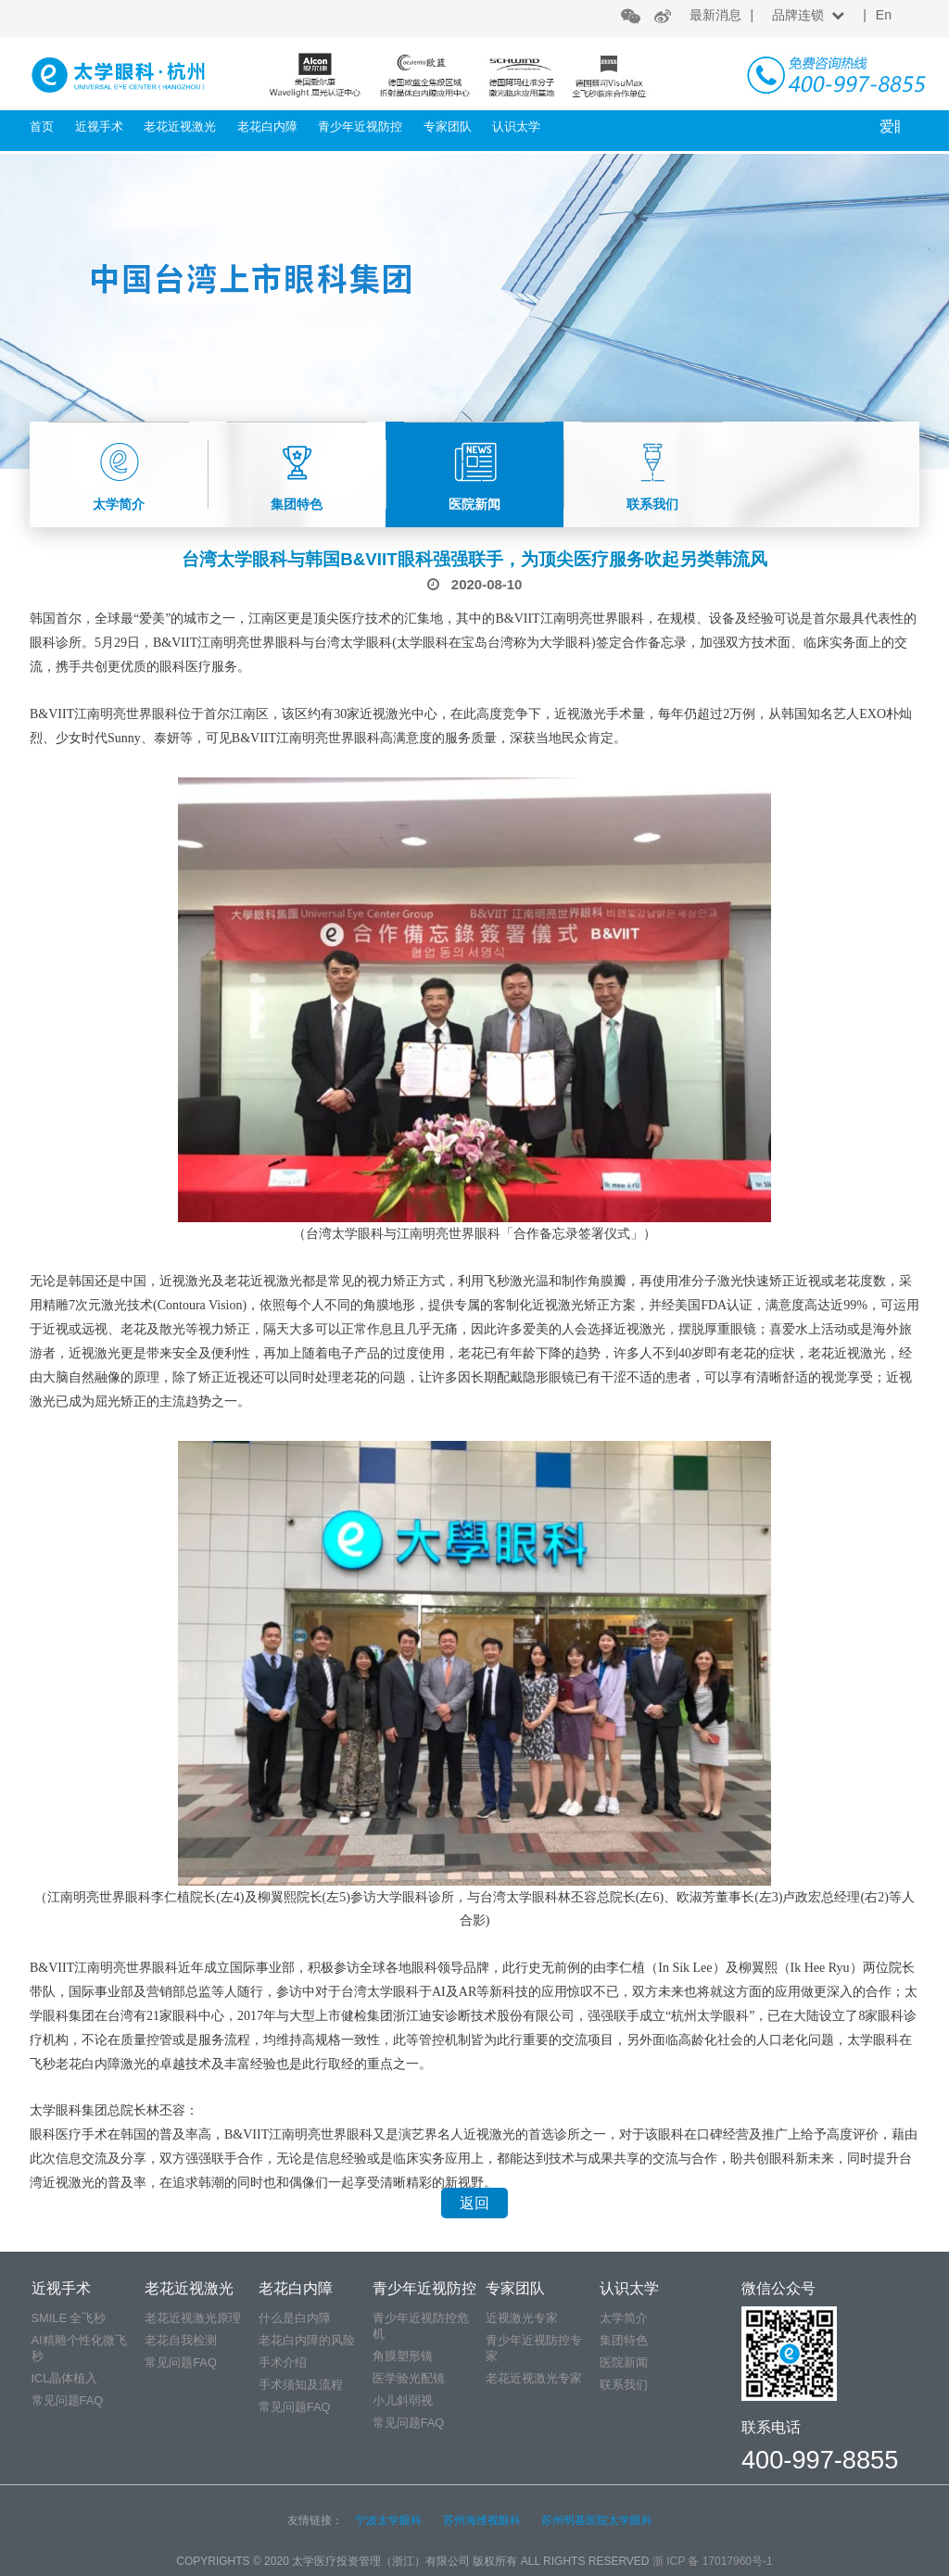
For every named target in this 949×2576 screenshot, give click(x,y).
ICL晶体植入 (65, 2378)
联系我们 (624, 2385)
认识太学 (516, 126)
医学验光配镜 (409, 2378)
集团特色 (624, 2340)
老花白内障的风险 (307, 2340)
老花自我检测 (181, 2340)
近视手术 (99, 126)
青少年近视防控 (360, 126)
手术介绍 (283, 2362)
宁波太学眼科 (388, 2520)
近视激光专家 (522, 2318)
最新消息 (715, 14)
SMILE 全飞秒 (69, 2318)
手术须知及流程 (301, 2385)
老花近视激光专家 (534, 2378)
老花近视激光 (180, 126)
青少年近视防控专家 (534, 2348)
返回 (474, 2203)
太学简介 (624, 2318)
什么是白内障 (295, 2318)
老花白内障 (267, 126)
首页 (42, 126)
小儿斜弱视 (403, 2400)
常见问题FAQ (68, 2400)
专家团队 (448, 126)
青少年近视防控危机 (421, 2326)
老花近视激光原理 (193, 2318)
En (884, 14)
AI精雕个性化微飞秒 (79, 2348)
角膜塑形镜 (403, 2356)
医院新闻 (624, 2362)
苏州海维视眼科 (482, 2520)
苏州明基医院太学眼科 (596, 2520)
